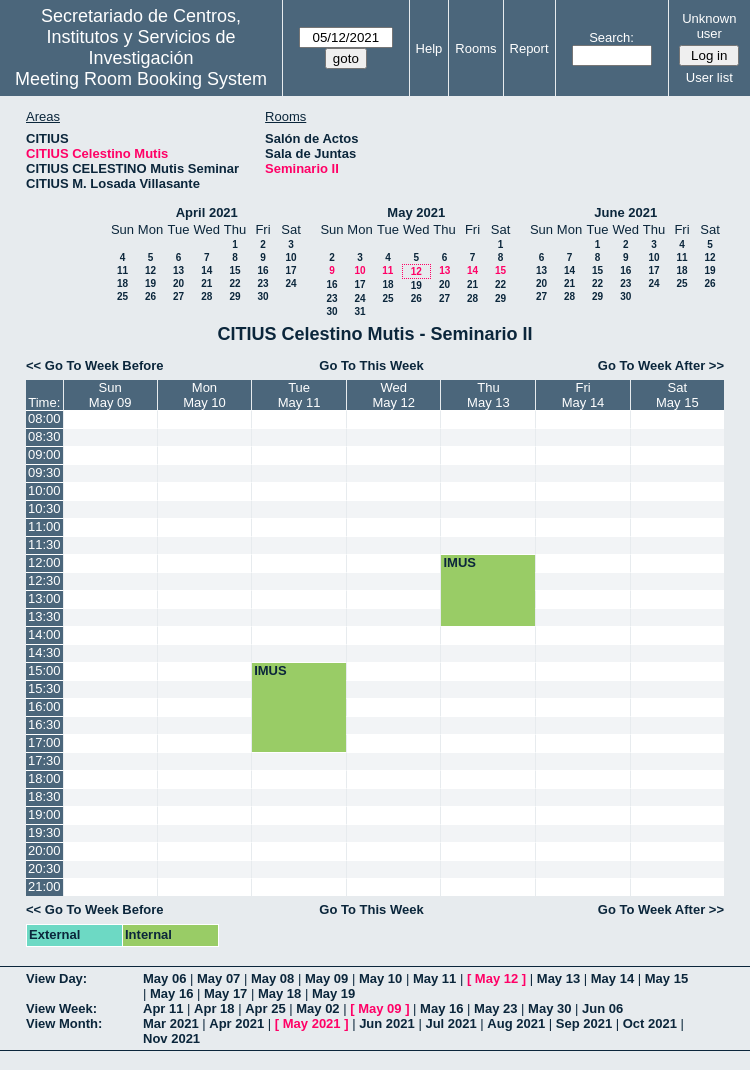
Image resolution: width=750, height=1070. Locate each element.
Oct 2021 (650, 1023)
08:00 (44, 418)
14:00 (44, 634)
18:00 (44, 778)
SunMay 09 (110, 395)
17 (290, 270)
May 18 (279, 993)
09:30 (44, 472)
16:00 (44, 706)
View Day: (56, 978)
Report (529, 48)
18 (122, 283)
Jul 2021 (450, 1023)
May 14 (612, 978)
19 (150, 283)
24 (290, 283)
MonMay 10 (204, 395)
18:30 (44, 796)
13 (178, 270)
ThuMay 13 (488, 395)
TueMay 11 (299, 395)
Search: (611, 37)
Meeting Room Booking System (141, 79)
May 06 (164, 978)
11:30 (44, 544)
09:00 (44, 454)
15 (234, 270)
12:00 (44, 562)
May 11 (434, 978)
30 (262, 296)
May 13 (558, 978)
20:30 (44, 868)
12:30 (44, 580)
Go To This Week (371, 365)
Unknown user (709, 26)
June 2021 (625, 212)
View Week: (61, 1008)
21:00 (44, 886)
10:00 (44, 490)
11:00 (44, 526)
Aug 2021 (516, 1023)
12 (150, 270)
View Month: (64, 1023)
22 (234, 283)
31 (359, 311)
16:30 (44, 724)
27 (178, 296)
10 (290, 257)
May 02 (317, 1008)
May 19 (333, 993)
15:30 (44, 688)
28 (206, 296)
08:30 (44, 436)
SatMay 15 (677, 395)
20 (178, 283)
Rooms (475, 48)
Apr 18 (214, 1008)
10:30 (44, 508)
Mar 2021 (171, 1023)
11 (122, 270)
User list (709, 77)
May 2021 (416, 212)
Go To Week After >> (661, 365)
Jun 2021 (387, 1023)
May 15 (666, 978)
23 (262, 283)
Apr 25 (265, 1008)
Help (429, 48)
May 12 (496, 978)
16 (262, 270)
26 (150, 296)
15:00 (44, 670)
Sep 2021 (584, 1023)
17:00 (44, 742)
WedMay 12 (393, 395)
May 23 (495, 1008)
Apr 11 (163, 1008)
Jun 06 (602, 1008)
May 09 (326, 978)
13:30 (44, 616)
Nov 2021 (171, 1038)
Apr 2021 (236, 1023)
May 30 (549, 1008)
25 (122, 296)
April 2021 (207, 212)
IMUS (459, 562)
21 (206, 283)
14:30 (44, 652)
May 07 (218, 978)
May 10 (380, 978)
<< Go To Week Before (95, 365)
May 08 (272, 978)
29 (234, 296)
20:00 (44, 850)
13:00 (44, 598)
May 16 (171, 993)
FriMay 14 (583, 395)
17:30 (44, 760)
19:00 (44, 814)
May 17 (225, 993)
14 (206, 270)
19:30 (44, 832)
